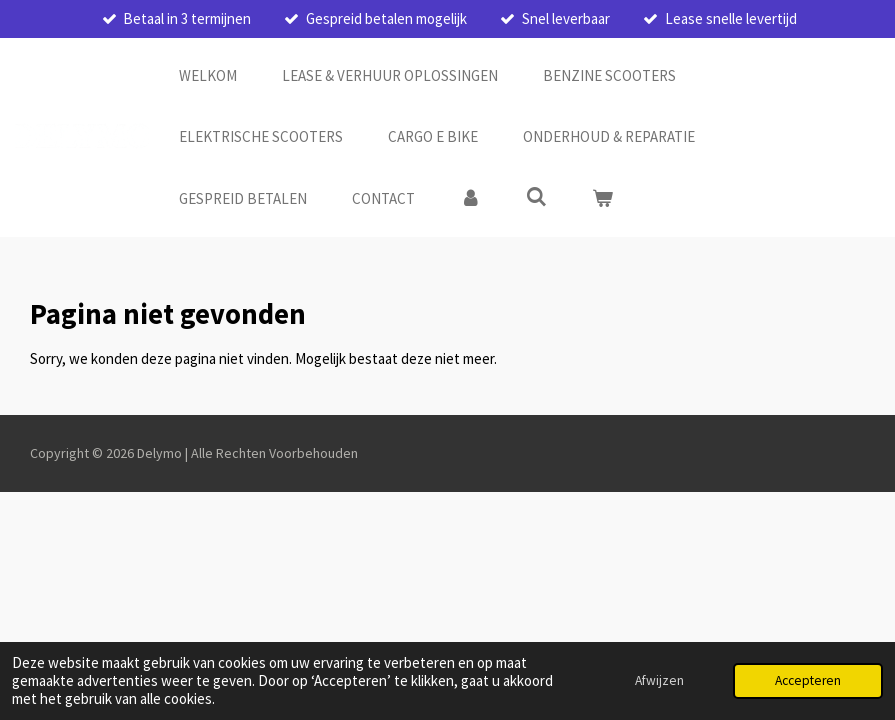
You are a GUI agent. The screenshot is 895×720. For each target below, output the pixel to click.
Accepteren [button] (808, 680)
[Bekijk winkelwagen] (602, 199)
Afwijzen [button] (659, 680)
